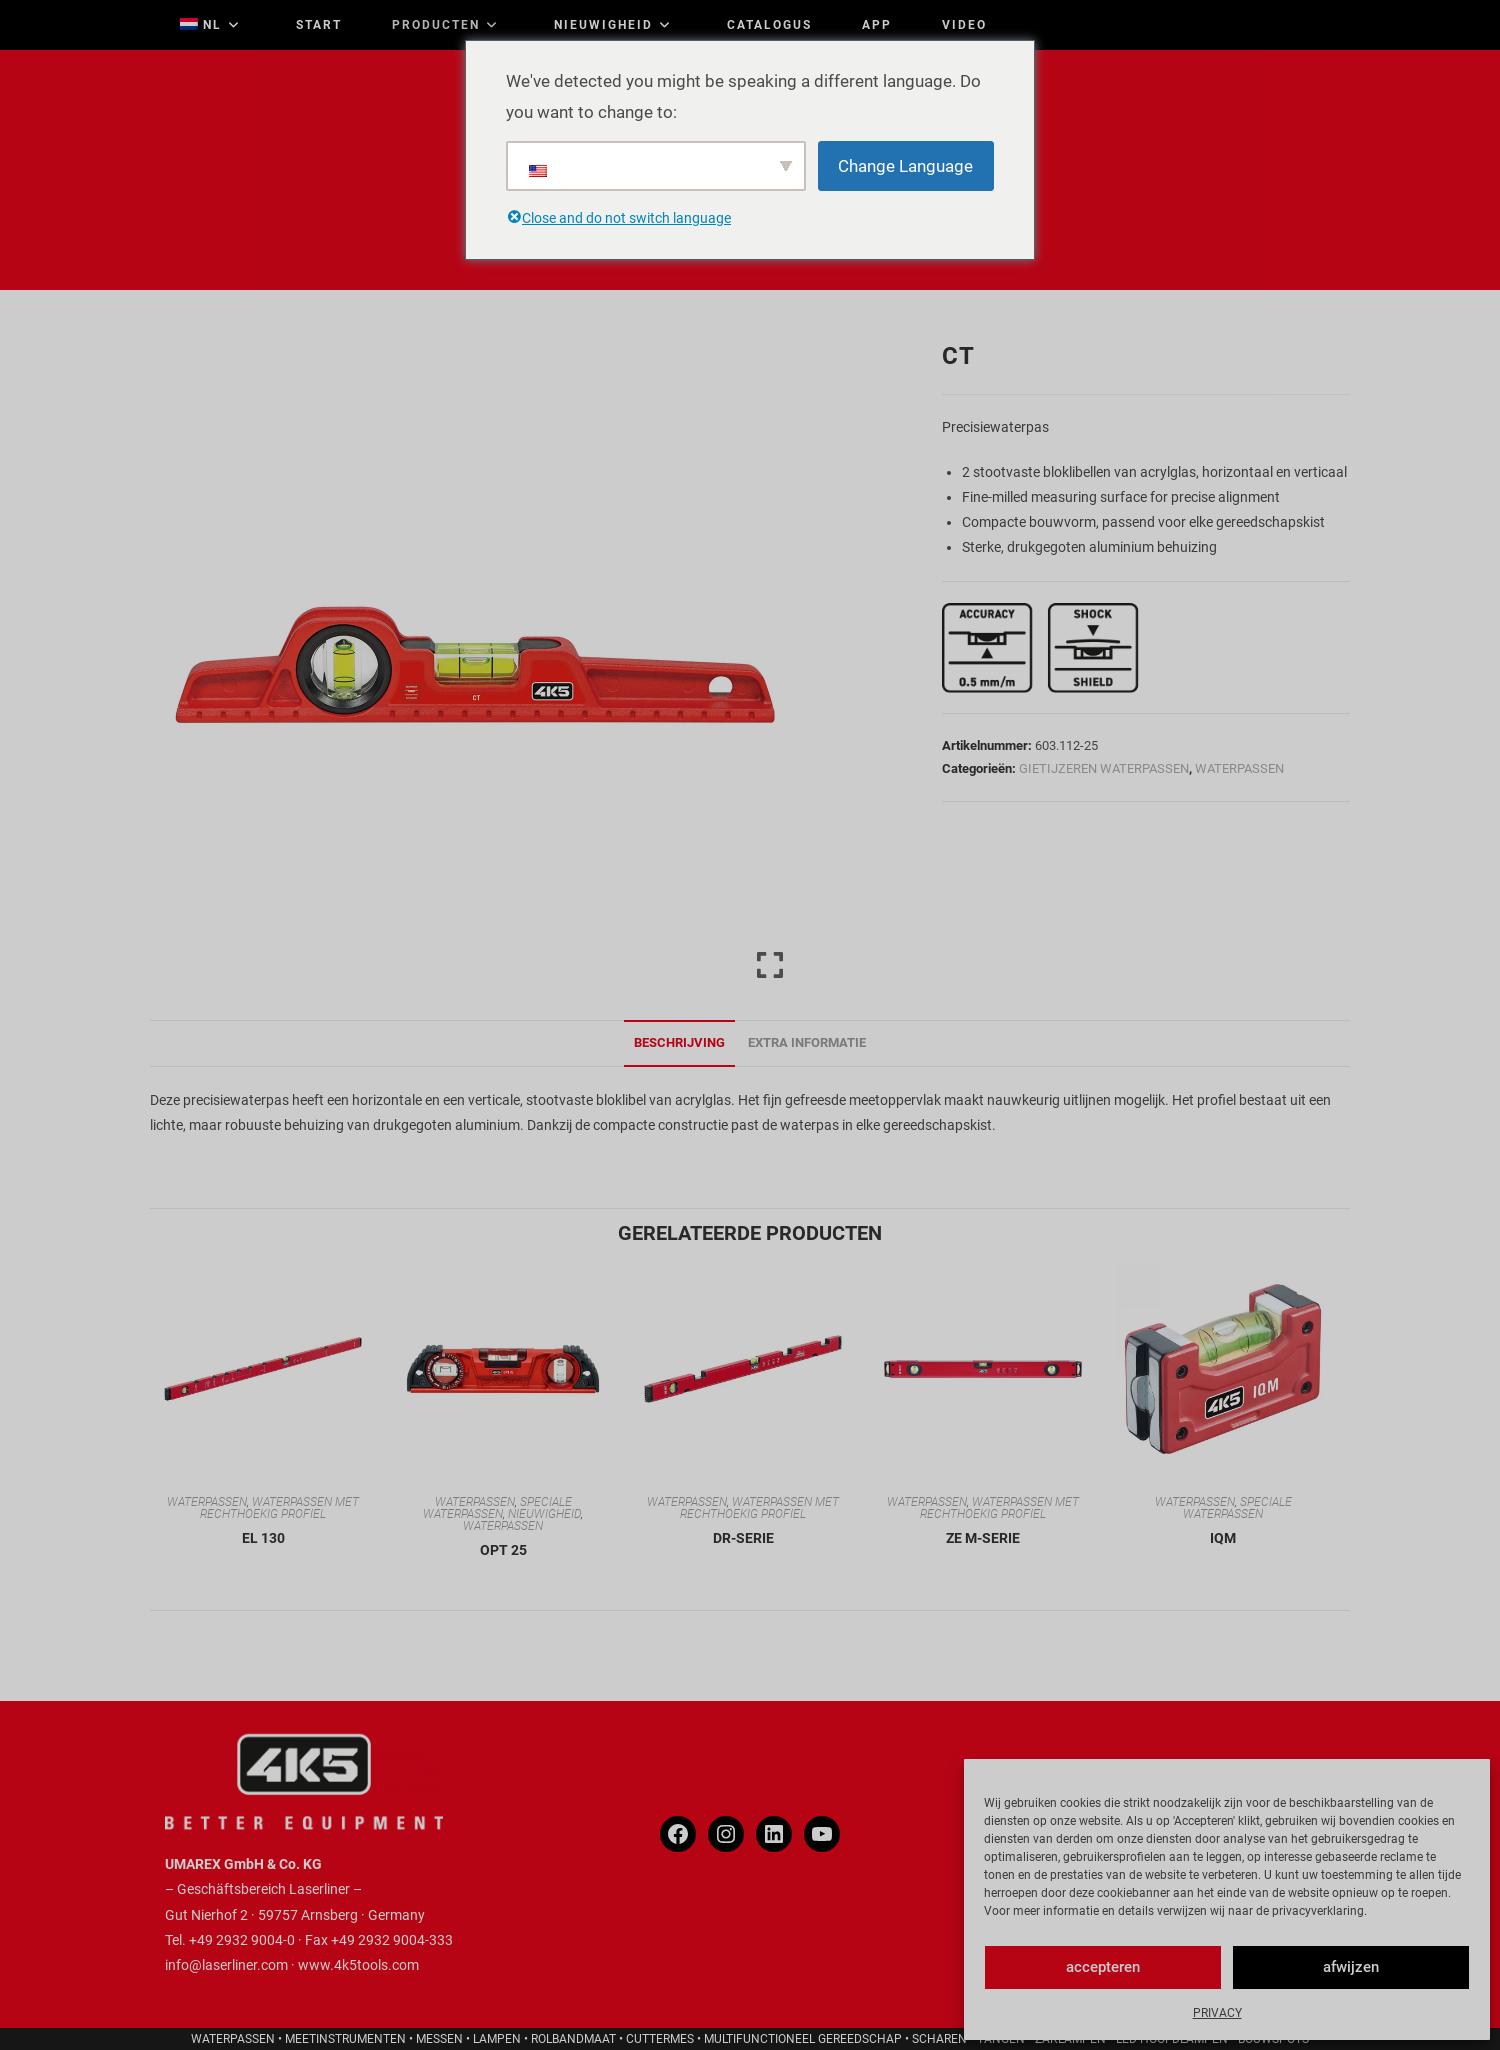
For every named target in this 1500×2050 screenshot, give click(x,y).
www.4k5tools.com (358, 1965)
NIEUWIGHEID (544, 1514)
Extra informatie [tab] (807, 1042)
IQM (1223, 1538)
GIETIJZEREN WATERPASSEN (1104, 768)
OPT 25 (503, 1550)
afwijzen (1351, 1967)
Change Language (905, 166)
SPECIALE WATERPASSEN (497, 1508)
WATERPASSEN (1239, 768)
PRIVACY (1217, 2013)
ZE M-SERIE (983, 1538)
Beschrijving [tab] (679, 1042)
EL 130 (263, 1538)
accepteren (1103, 1967)
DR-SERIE (743, 1538)
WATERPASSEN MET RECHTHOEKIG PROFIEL (279, 1508)
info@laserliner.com (226, 1965)
